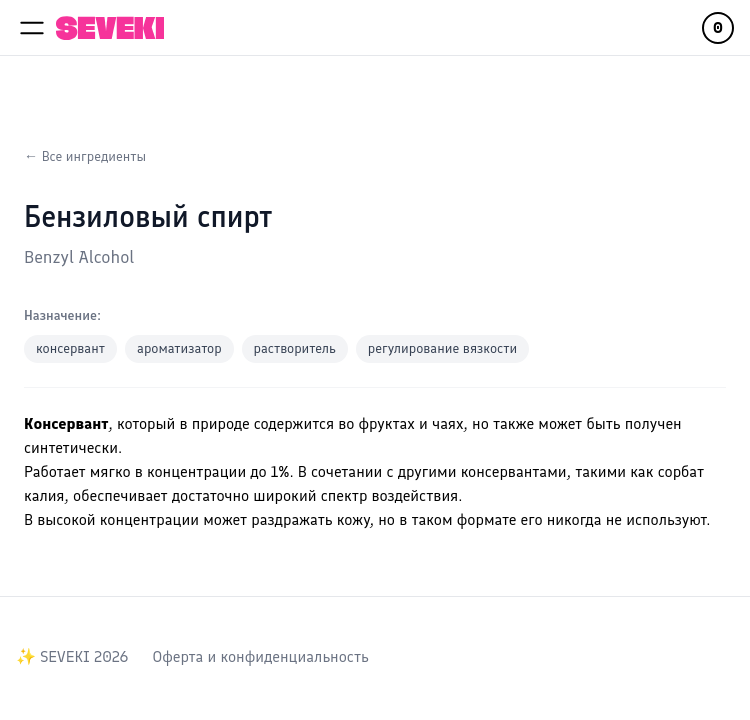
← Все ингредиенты (85, 156)
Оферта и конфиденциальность (260, 656)
